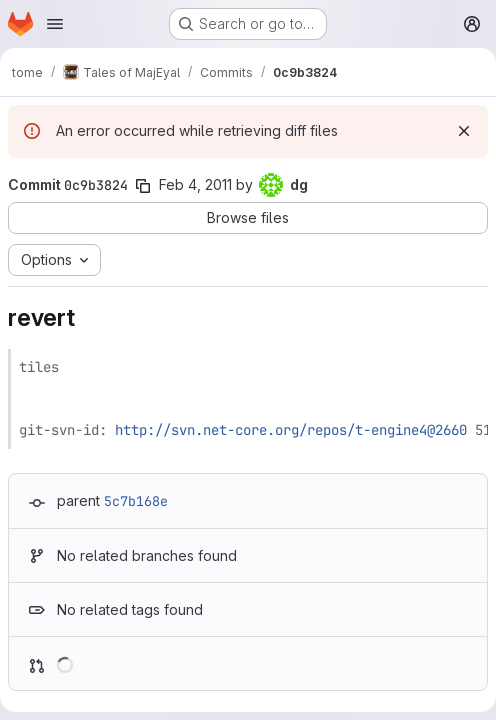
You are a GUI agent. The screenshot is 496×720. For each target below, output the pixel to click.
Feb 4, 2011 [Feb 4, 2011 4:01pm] (195, 184)
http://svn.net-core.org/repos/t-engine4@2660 (291, 430)
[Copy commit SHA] (143, 186)
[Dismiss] (464, 131)
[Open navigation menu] (55, 24)
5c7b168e (136, 501)
